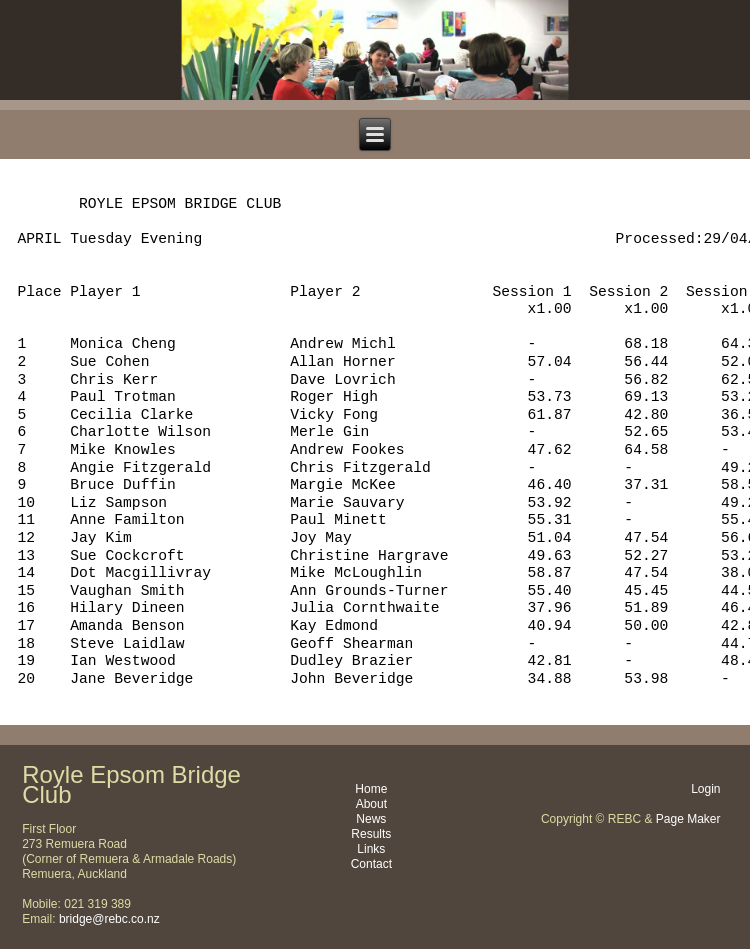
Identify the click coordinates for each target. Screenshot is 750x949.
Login (705, 789)
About (371, 804)
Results (371, 834)
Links (371, 849)
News (371, 819)
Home (371, 789)
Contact (371, 864)
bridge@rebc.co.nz (109, 919)
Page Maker (688, 819)
